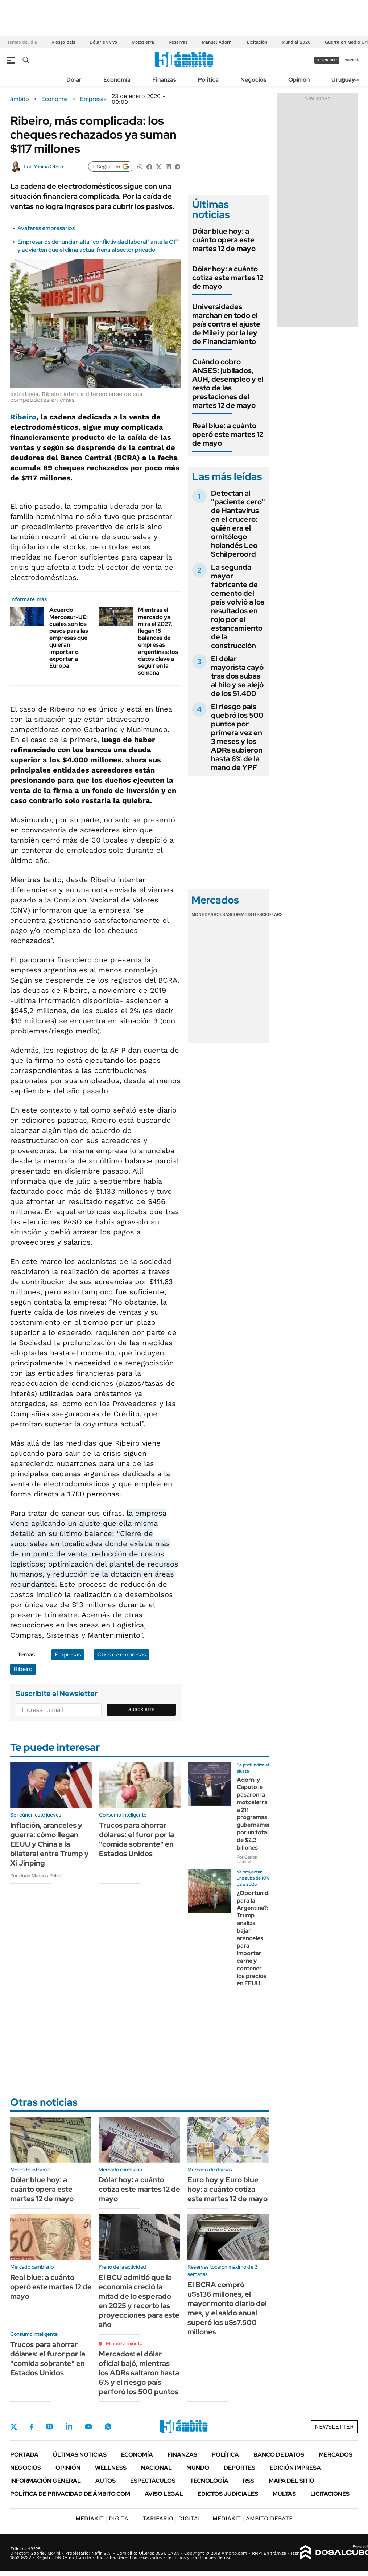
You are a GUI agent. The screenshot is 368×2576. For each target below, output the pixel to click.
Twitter (13, 2427)
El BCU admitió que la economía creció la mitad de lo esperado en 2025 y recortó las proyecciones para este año (139, 2301)
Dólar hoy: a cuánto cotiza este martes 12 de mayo (227, 277)
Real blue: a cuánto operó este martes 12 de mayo (227, 434)
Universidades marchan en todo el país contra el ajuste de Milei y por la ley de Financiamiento (226, 324)
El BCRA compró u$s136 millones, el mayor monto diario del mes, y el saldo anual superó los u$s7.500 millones (227, 2308)
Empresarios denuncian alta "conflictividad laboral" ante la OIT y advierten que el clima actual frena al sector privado (98, 246)
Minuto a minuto (124, 2343)
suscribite (327, 60)
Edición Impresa (295, 2467)
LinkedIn (69, 2426)
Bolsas (222, 914)
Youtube (88, 2426)
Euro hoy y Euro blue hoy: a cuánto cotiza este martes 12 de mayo (227, 2189)
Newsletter (334, 2426)
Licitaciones (330, 2494)
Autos (105, 2481)
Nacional (156, 2467)
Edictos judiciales (228, 2494)
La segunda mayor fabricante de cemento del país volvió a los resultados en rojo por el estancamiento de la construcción (237, 606)
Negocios (253, 79)
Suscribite (141, 1709)
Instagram (49, 2426)
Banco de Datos (278, 2454)
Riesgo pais (63, 42)
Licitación (257, 42)
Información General (45, 2481)
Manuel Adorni (217, 42)
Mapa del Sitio (291, 2481)
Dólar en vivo (103, 42)
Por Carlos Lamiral (247, 1859)
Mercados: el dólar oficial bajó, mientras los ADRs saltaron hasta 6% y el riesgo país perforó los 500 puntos (139, 2372)
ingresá (351, 60)
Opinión (299, 79)
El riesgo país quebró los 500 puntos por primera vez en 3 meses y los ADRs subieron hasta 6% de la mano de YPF (237, 737)
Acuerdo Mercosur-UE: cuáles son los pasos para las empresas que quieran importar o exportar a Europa (68, 637)
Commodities (246, 914)
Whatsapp (108, 2426)
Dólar (74, 79)
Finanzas (164, 79)
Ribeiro (23, 417)
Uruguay (343, 79)
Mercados (335, 2454)
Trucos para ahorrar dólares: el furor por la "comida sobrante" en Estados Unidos (136, 1839)
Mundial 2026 (296, 42)
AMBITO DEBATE (252, 2518)
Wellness (111, 2467)
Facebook (31, 2427)
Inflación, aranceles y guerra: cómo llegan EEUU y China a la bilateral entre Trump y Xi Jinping (49, 1844)
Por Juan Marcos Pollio (35, 1875)
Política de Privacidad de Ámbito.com (70, 2494)
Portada (24, 2454)
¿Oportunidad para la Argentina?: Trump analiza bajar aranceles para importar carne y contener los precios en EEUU (256, 1938)
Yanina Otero (48, 166)
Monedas (202, 914)
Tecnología (209, 2481)
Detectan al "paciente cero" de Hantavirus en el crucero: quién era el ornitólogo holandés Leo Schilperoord (238, 523)
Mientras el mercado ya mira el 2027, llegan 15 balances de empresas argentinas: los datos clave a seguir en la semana (158, 641)
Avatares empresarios (46, 228)
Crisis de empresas (121, 1654)
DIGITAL (103, 2518)
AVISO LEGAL (164, 2494)
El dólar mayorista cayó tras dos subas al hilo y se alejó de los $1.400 (237, 676)
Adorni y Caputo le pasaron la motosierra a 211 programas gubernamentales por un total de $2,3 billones (261, 1813)
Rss (248, 2481)
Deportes (239, 2467)
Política (208, 79)
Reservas (178, 42)
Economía (117, 79)
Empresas (93, 99)
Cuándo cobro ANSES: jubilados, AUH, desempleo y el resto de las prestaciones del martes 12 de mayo (228, 383)
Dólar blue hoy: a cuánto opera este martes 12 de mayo (224, 239)
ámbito (19, 99)
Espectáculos (152, 2481)
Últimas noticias (80, 2454)
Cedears (272, 914)
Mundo (197, 2467)
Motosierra (143, 42)
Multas (284, 2494)
